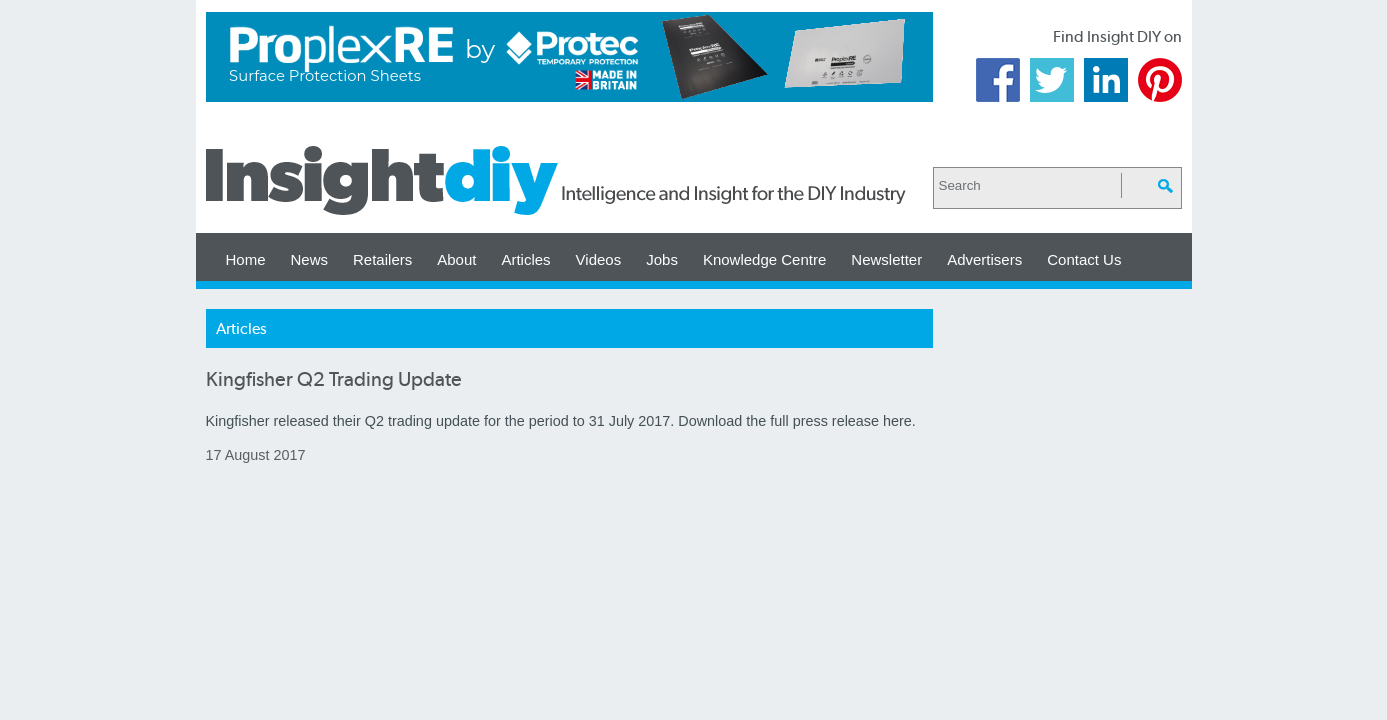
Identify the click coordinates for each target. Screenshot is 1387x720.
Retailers (382, 259)
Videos (599, 259)
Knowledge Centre (764, 259)
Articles (525, 259)
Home (246, 259)
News (310, 259)
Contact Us (1084, 259)
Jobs (662, 259)
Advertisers (984, 259)
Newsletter (886, 259)
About (456, 259)
